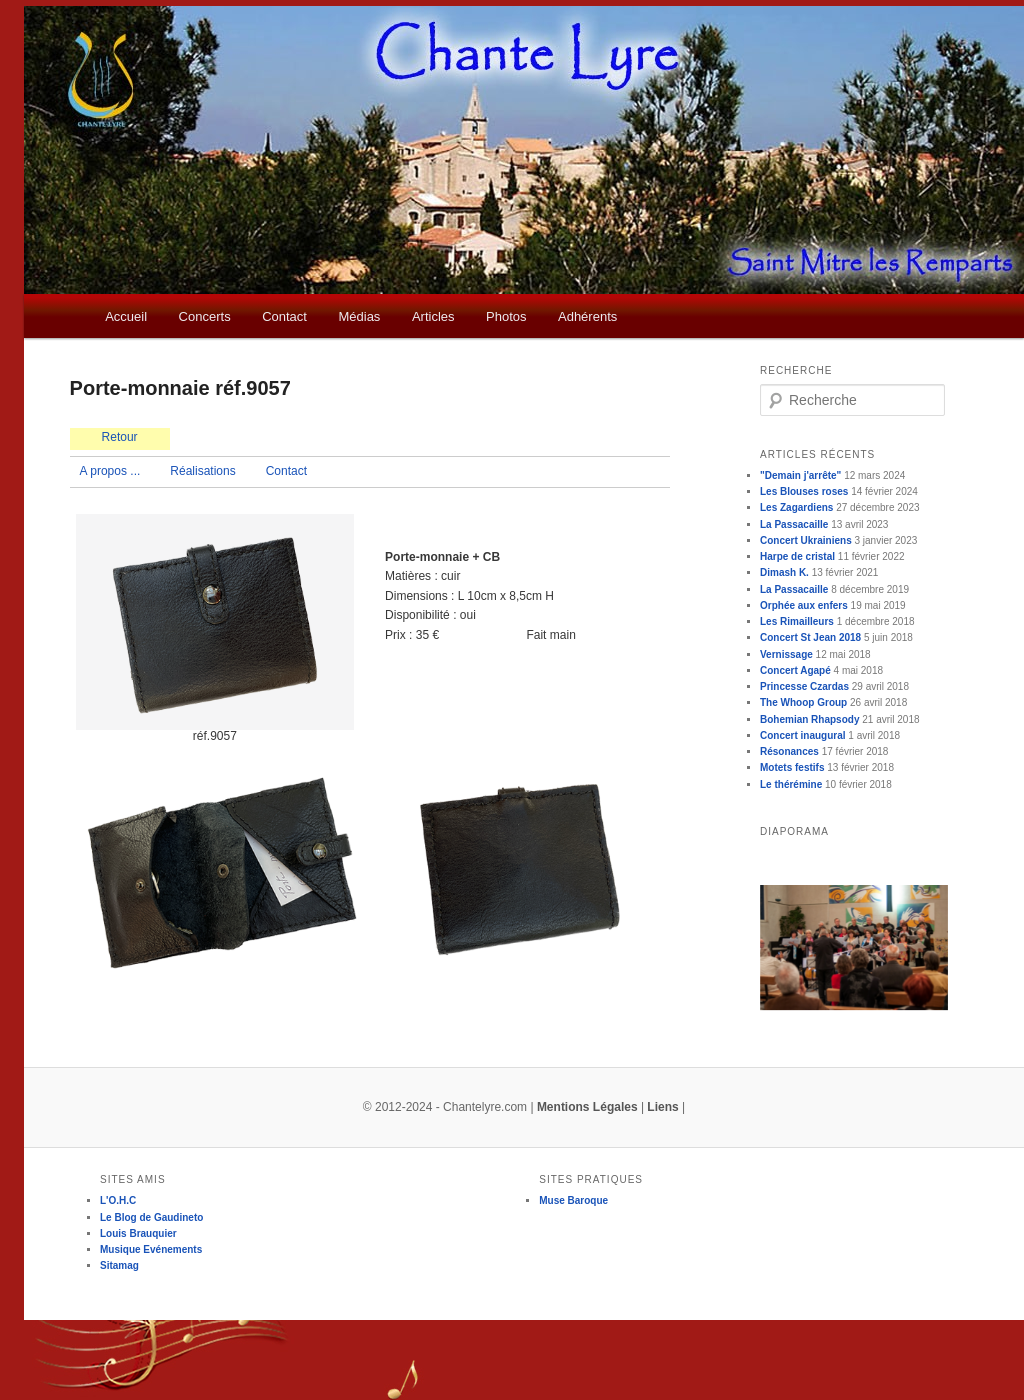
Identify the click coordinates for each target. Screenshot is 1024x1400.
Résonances (789, 751)
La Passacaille (794, 524)
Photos (506, 316)
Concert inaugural (803, 735)
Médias (359, 316)
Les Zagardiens (796, 507)
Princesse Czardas (804, 686)
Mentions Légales (587, 1107)
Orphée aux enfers (804, 605)
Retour (120, 437)
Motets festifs (792, 767)
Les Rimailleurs (797, 621)
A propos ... (110, 471)
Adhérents (587, 316)
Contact (284, 316)
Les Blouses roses (804, 491)
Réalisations (202, 471)
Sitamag (119, 1265)
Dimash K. (784, 572)
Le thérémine (791, 784)
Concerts (205, 316)
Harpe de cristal (797, 556)
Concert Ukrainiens (806, 540)
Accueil (126, 316)
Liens (662, 1107)
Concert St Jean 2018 (810, 637)
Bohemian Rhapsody (809, 719)
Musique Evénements (151, 1249)
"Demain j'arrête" (800, 475)
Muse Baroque (573, 1200)
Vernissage (786, 654)
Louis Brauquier (138, 1233)
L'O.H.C (118, 1200)
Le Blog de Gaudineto (151, 1217)
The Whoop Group (803, 702)
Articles (433, 316)
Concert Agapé (795, 670)
